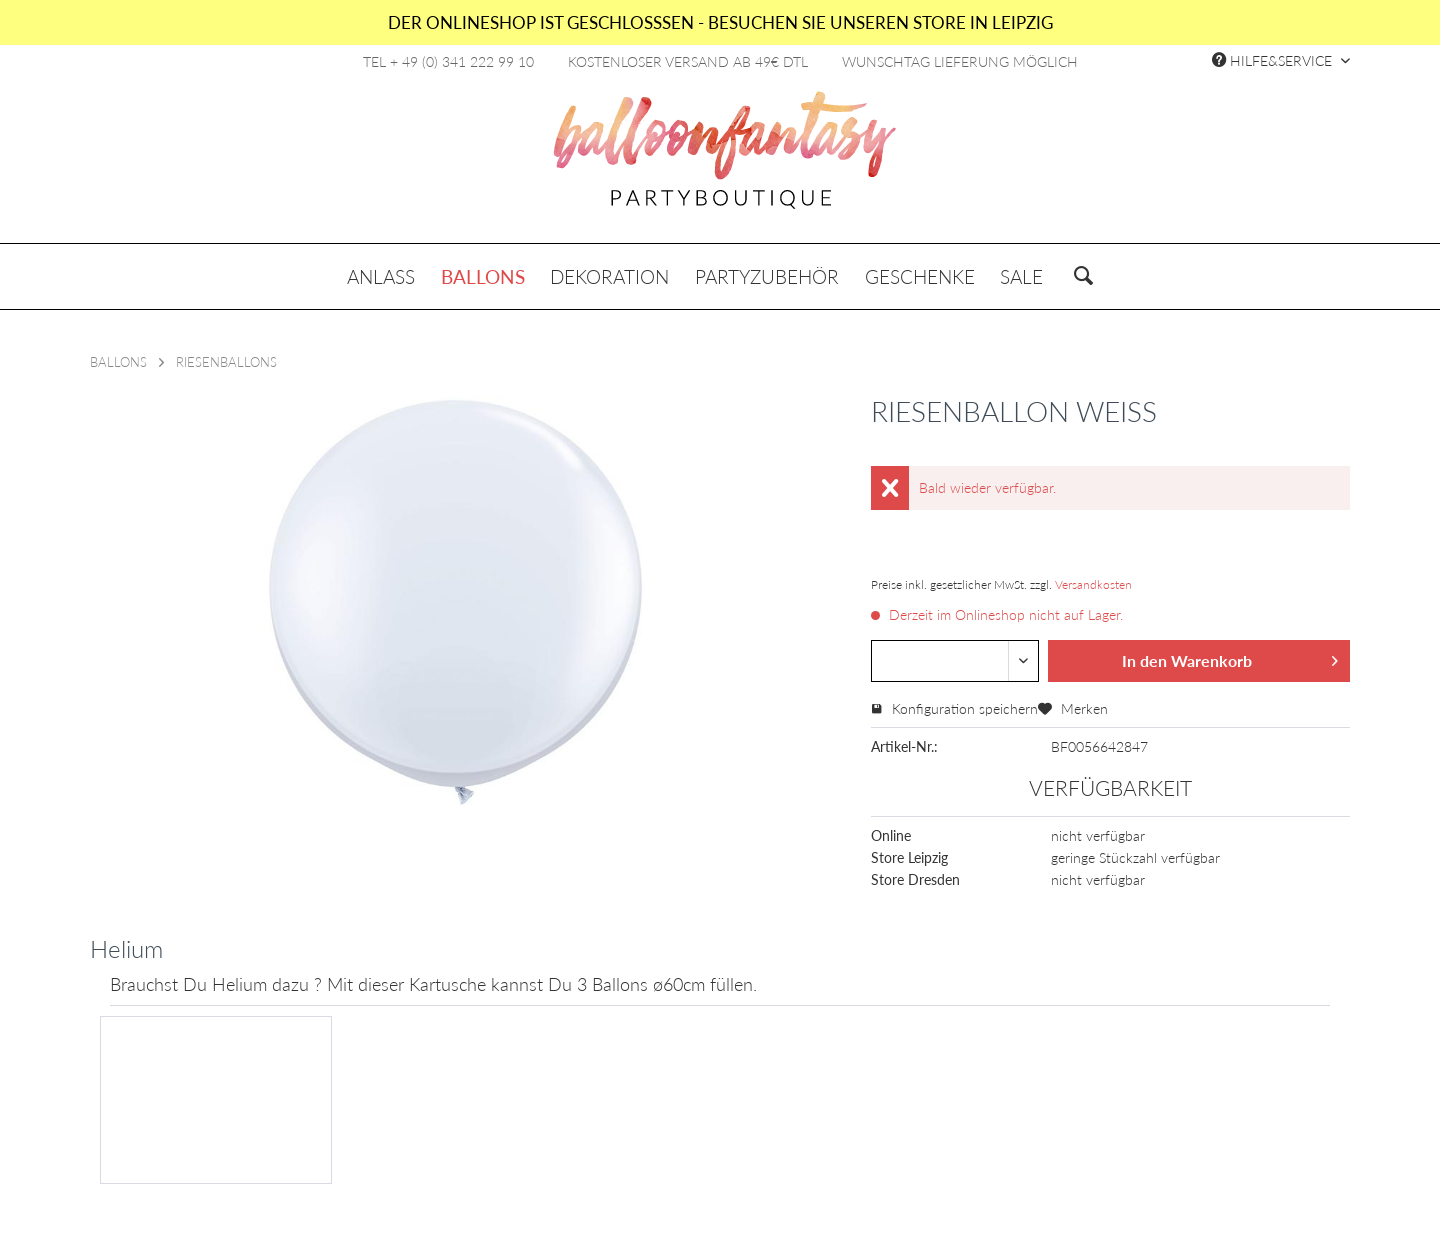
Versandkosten (1093, 584)
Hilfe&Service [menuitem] (1274, 60)
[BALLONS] (483, 276)
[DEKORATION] (610, 276)
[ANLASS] (381, 276)
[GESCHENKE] (920, 276)
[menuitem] (381, 276)
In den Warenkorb (1230, 657)
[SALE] (1021, 276)
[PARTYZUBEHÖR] (767, 276)
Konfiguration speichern (954, 708)
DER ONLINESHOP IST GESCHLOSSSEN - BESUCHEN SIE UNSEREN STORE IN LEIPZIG (720, 22)
